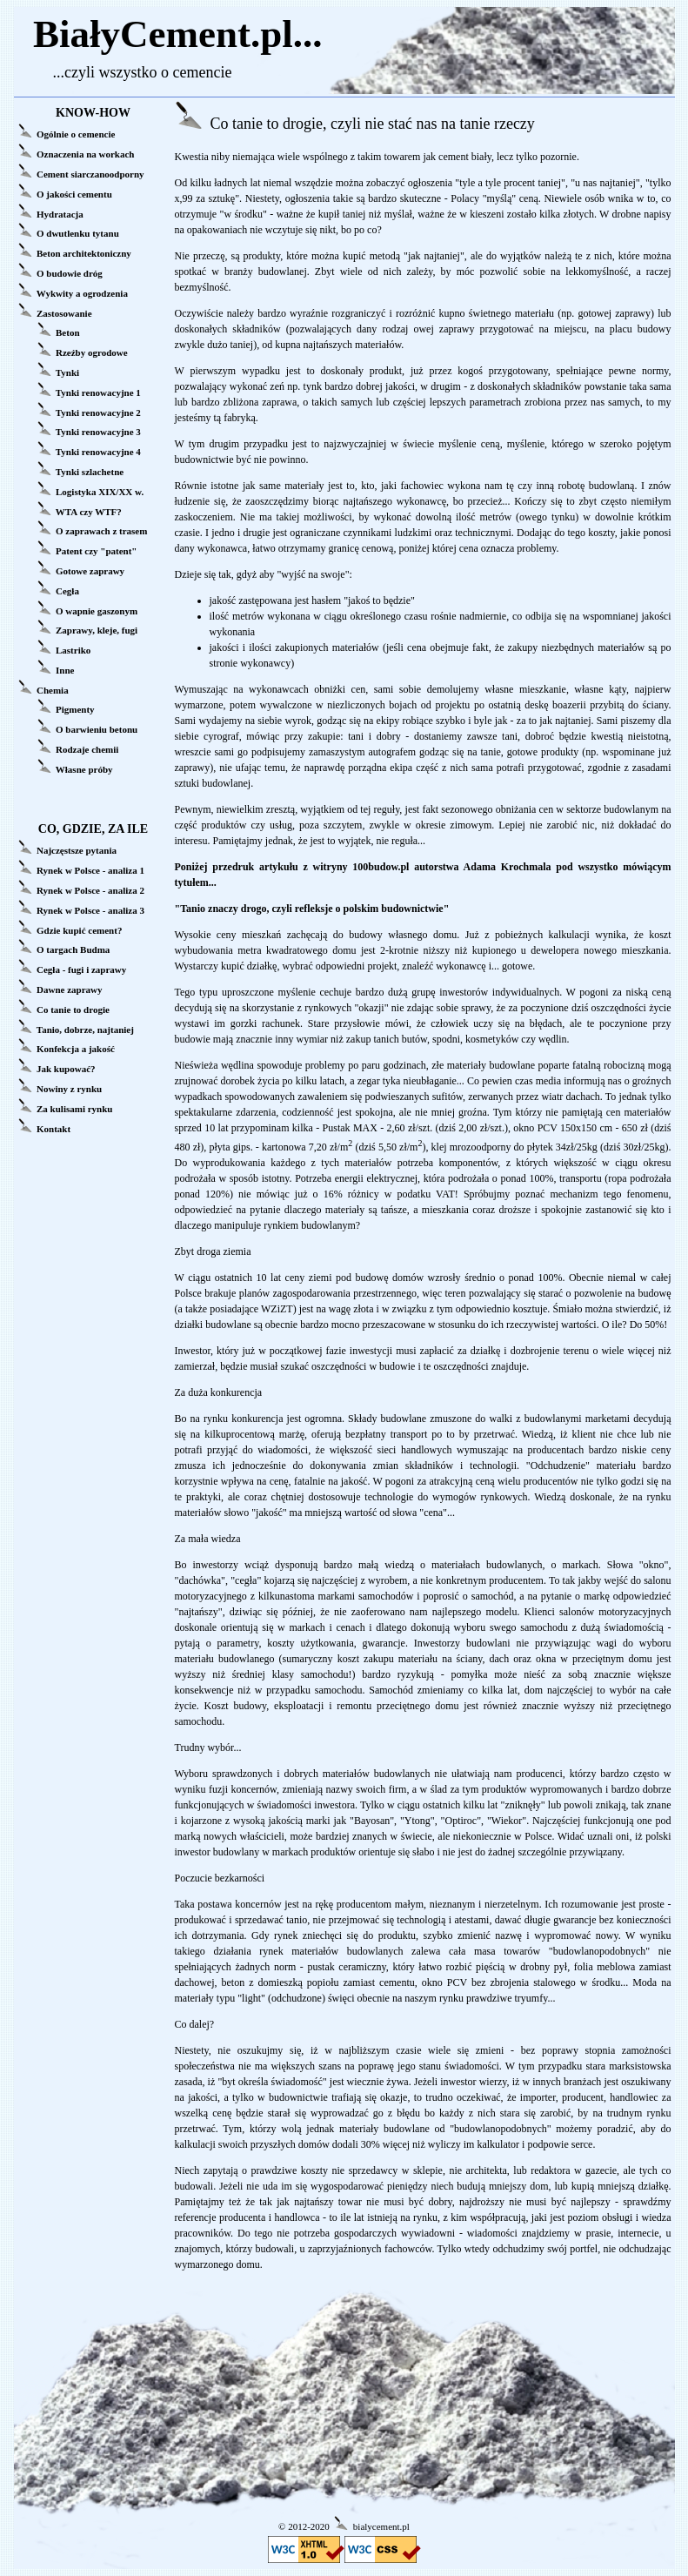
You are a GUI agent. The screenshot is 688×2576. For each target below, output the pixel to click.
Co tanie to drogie (73, 1009)
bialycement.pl (381, 2526)
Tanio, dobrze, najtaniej (85, 1029)
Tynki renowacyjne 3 (98, 431)
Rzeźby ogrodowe (92, 352)
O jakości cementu (74, 194)
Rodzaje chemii (87, 749)
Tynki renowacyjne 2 (98, 412)
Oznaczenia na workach (85, 154)
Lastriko (73, 650)
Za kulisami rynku (74, 1109)
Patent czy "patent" (96, 551)
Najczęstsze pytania (77, 850)
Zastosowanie (64, 313)
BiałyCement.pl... (178, 34)
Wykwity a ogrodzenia (82, 293)
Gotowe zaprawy (90, 571)
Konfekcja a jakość (76, 1048)
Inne (65, 670)
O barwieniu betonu (96, 729)
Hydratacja (60, 214)
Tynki (67, 372)
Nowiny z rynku (69, 1088)
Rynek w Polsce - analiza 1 (90, 870)
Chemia (53, 690)
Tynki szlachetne (90, 471)
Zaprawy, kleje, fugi (96, 630)
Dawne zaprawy (69, 989)
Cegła (67, 591)
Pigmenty (75, 709)
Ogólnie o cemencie (76, 134)
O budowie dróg (70, 273)
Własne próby (84, 769)
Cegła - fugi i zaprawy (81, 969)
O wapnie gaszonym (96, 611)
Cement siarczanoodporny (90, 174)
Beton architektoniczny (84, 253)
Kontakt (53, 1129)
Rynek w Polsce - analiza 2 (90, 890)
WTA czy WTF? (89, 511)
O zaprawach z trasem (101, 531)
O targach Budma (73, 949)
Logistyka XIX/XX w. (100, 491)
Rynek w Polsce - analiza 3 (90, 910)
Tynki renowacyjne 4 (98, 451)
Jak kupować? (66, 1068)
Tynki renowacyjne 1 (98, 392)
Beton (68, 332)
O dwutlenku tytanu (78, 233)
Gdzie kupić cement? (79, 930)
